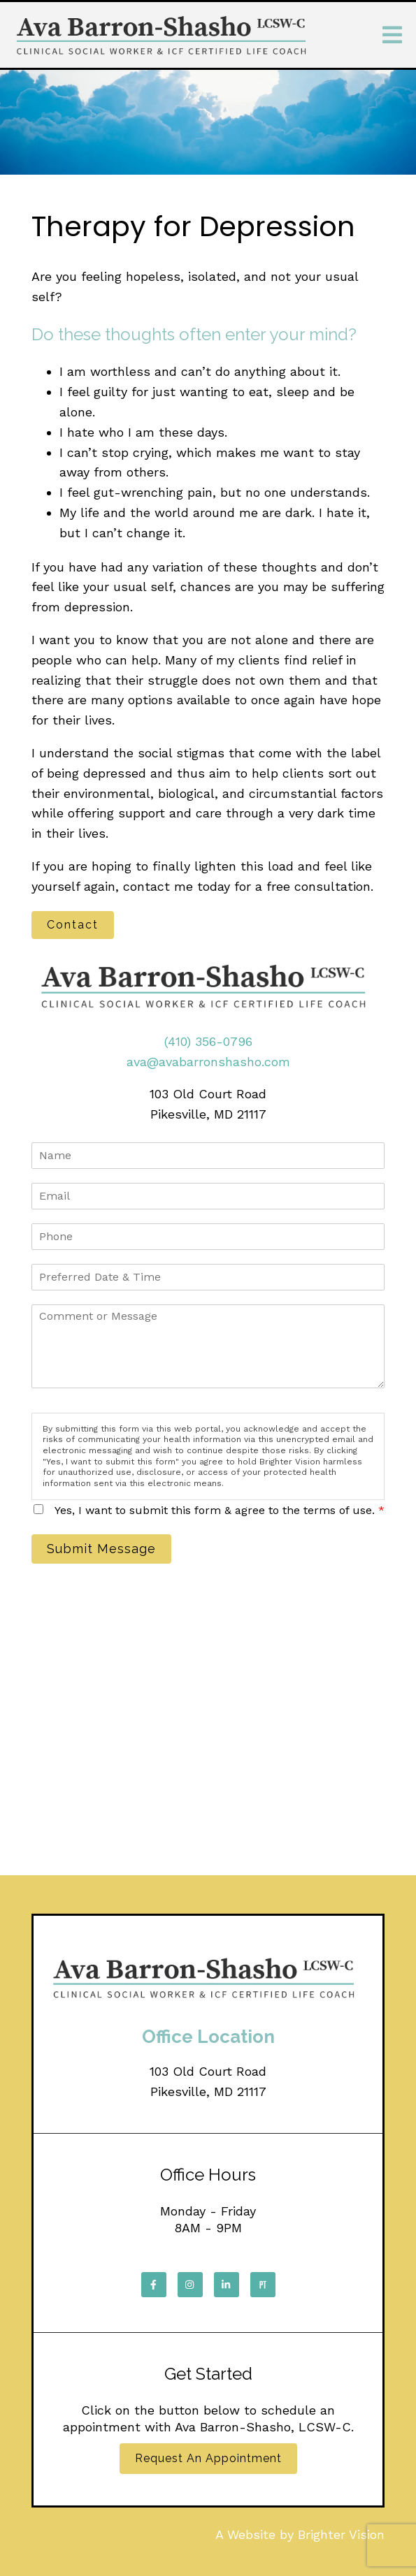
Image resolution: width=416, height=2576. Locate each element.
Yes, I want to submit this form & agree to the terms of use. (220, 1510)
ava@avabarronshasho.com (208, 1061)
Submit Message (101, 1548)
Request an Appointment (208, 2458)
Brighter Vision (341, 2534)
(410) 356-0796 (208, 1041)
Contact (73, 924)
